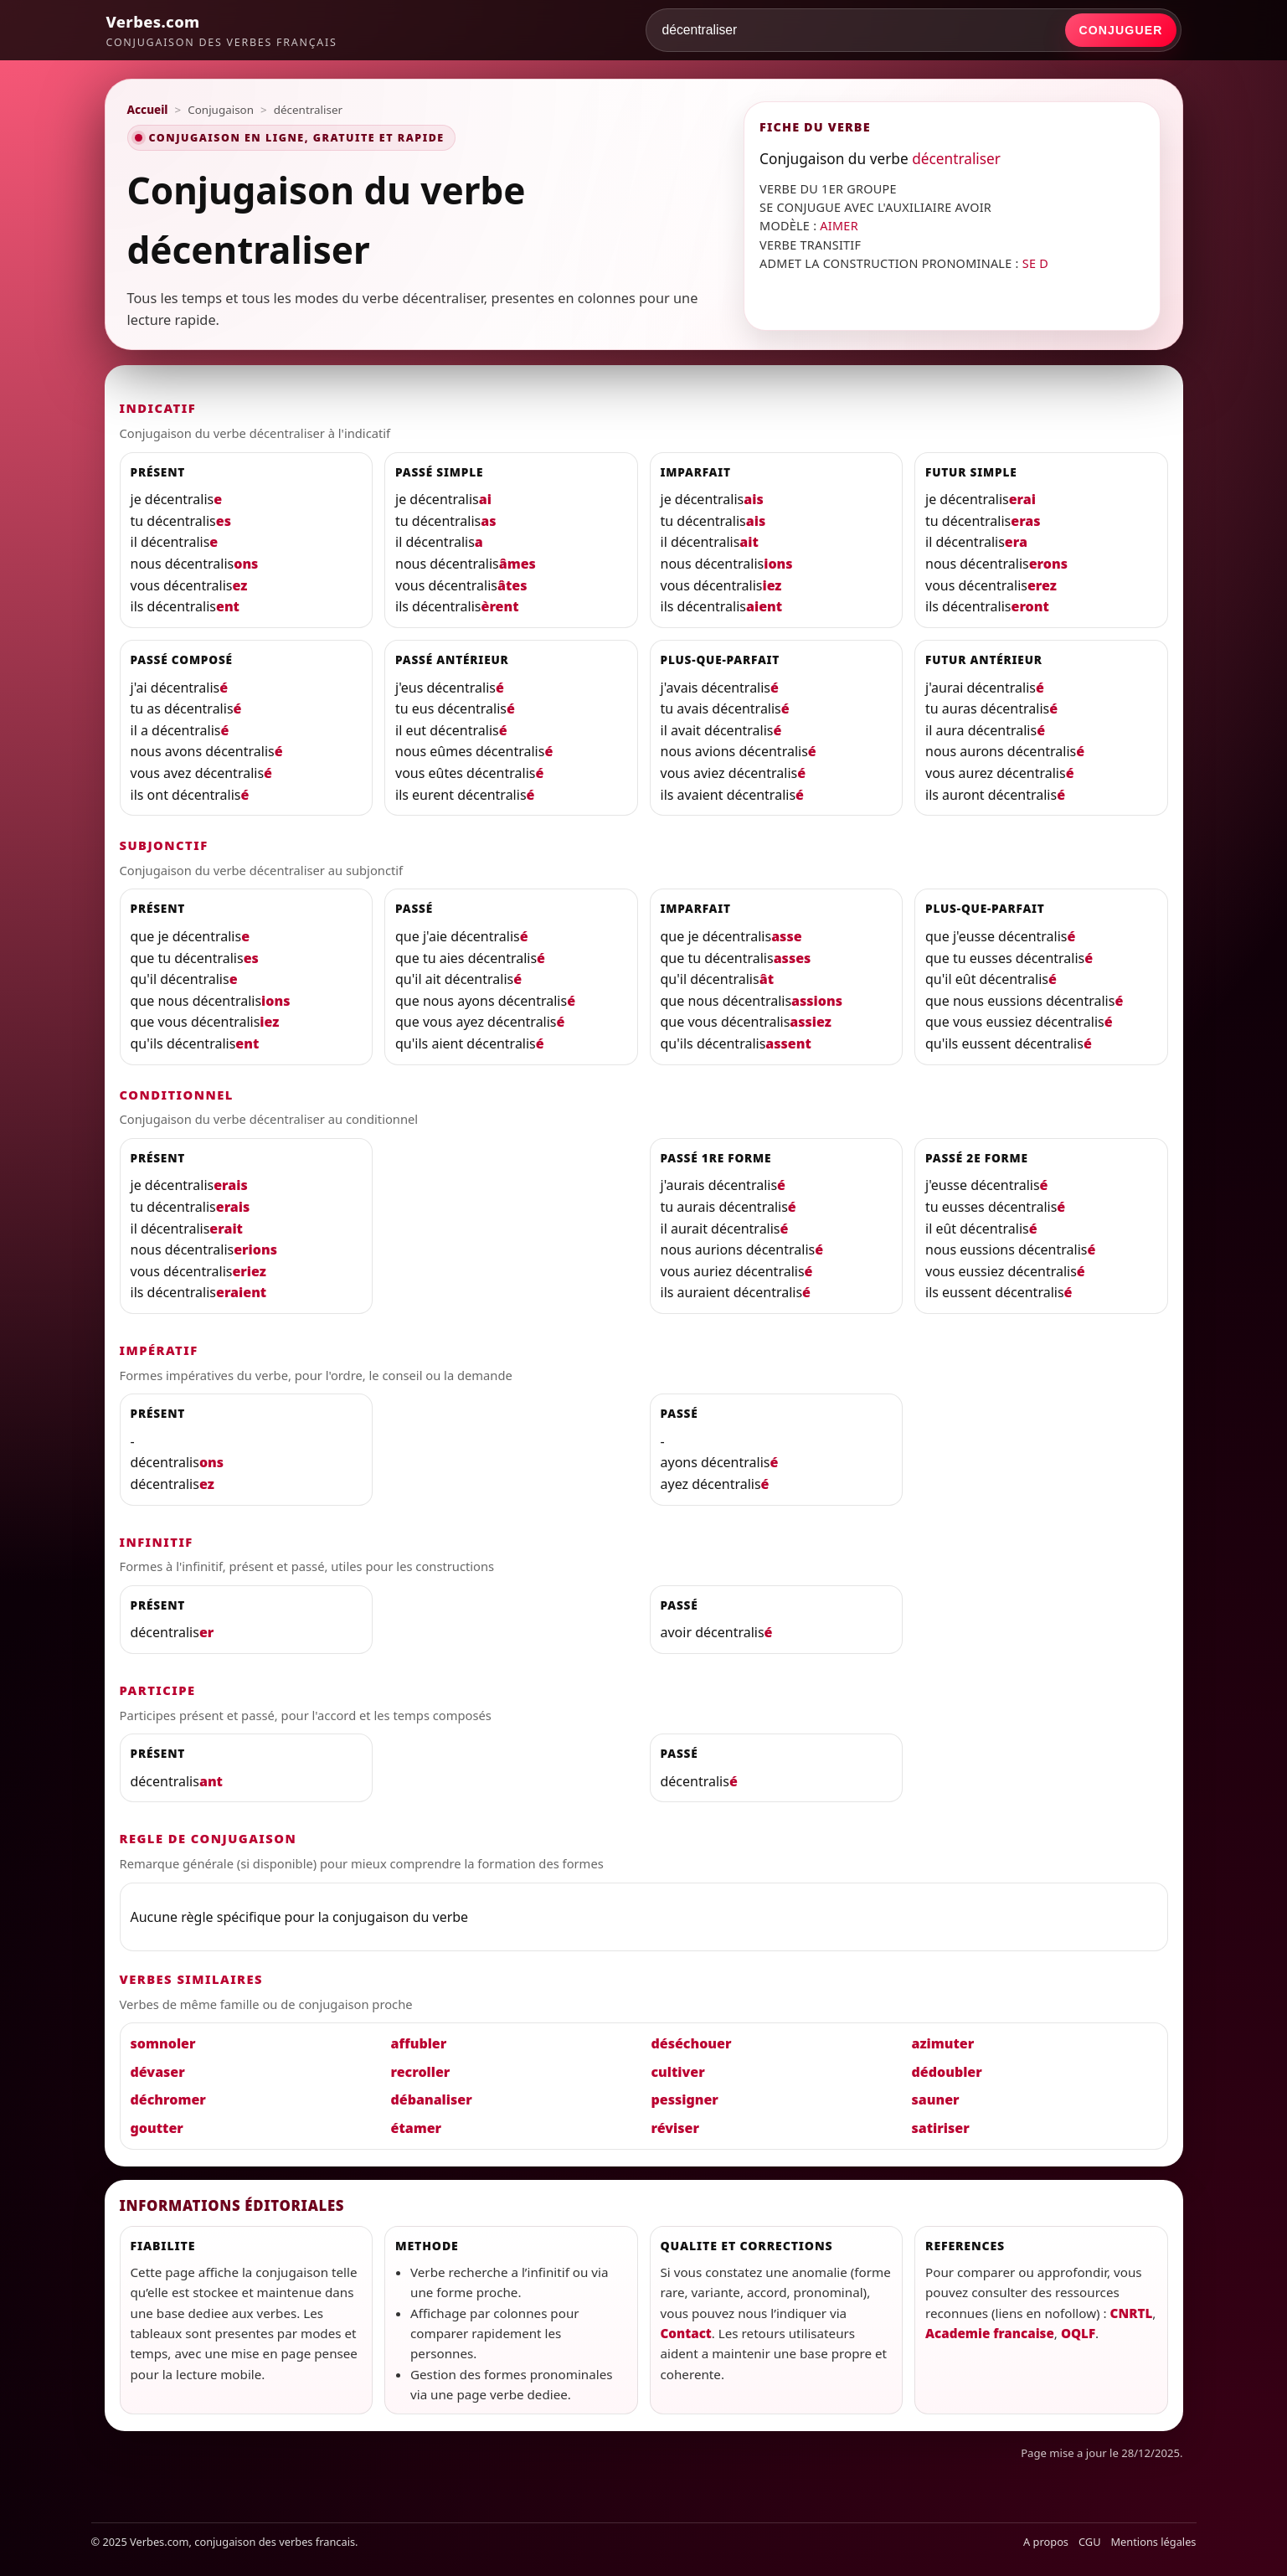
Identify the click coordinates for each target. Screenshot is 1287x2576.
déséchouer (691, 2043)
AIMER (839, 226)
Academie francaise (989, 2333)
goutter (157, 2128)
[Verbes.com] (221, 29)
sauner (936, 2099)
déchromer (168, 2099)
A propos (1045, 2541)
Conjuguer (1120, 30)
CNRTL (1131, 2313)
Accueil (147, 109)
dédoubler (947, 2072)
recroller (420, 2072)
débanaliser (431, 2099)
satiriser (941, 2128)
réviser (675, 2128)
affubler (419, 2043)
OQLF (1078, 2333)
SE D (1035, 263)
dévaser (158, 2072)
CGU (1090, 2541)
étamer (416, 2128)
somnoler (163, 2043)
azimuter (943, 2043)
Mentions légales (1154, 2541)
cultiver (678, 2072)
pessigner (684, 2099)
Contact (686, 2333)
